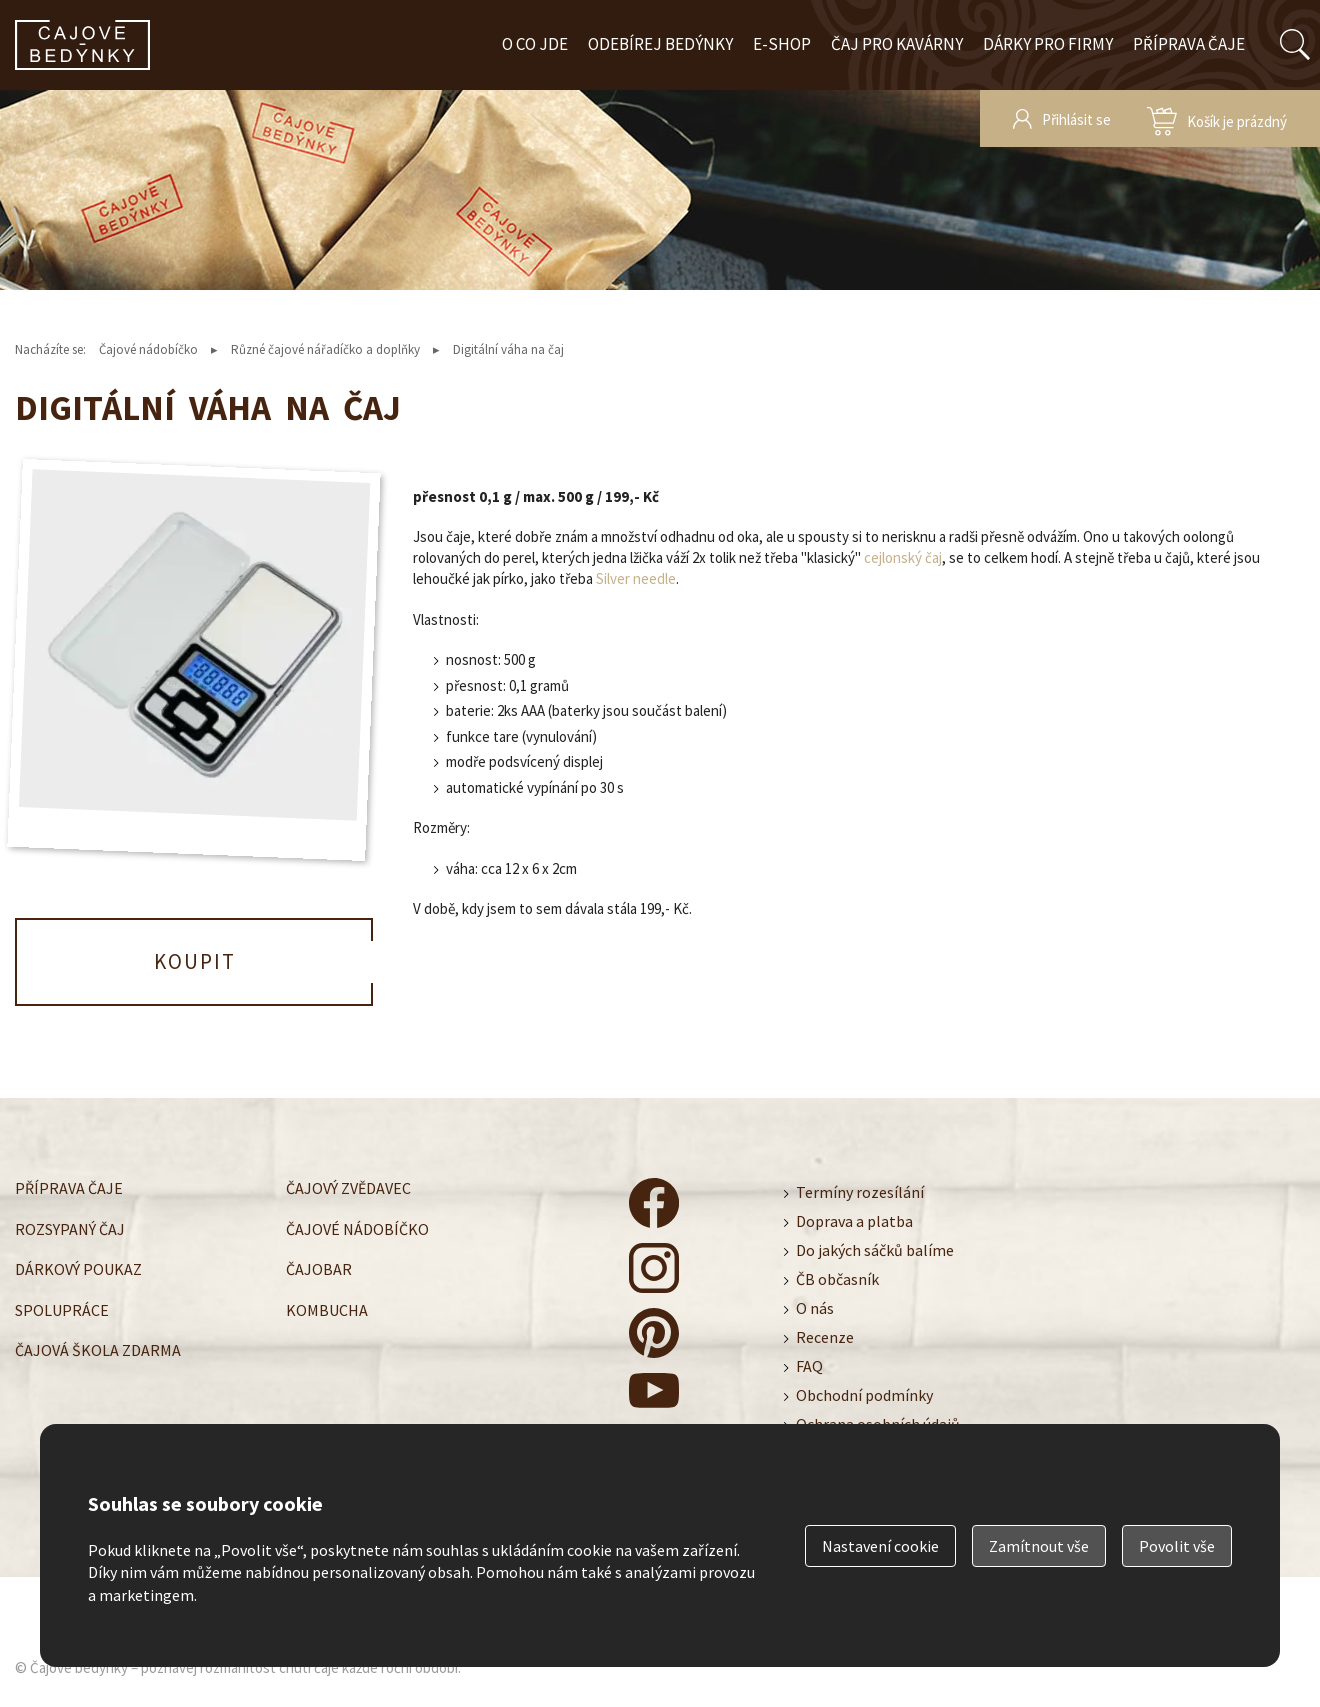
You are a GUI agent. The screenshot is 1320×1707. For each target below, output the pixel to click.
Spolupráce (62, 1309)
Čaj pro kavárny (897, 44)
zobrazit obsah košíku (1217, 118)
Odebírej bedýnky (660, 44)
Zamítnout (1039, 1546)
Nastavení (880, 1546)
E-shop (782, 44)
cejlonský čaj (903, 557)
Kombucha (327, 1309)
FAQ (809, 1366)
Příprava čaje (1189, 44)
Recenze (825, 1337)
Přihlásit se (1076, 119)
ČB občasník (837, 1279)
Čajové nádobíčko (148, 349)
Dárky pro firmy (1048, 44)
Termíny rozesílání (860, 1192)
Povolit (1177, 1546)
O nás (815, 1308)
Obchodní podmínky (864, 1395)
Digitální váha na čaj (508, 349)
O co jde (535, 44)
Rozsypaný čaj (70, 1228)
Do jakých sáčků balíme (875, 1250)
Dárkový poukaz (78, 1269)
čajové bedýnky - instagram (654, 1268)
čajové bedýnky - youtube (654, 1398)
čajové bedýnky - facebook (654, 1203)
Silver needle (636, 578)
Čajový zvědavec (348, 1188)
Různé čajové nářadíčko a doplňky (325, 349)
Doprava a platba (854, 1221)
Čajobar (319, 1269)
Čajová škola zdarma (98, 1350)
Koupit (195, 961)
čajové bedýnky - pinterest (654, 1333)
